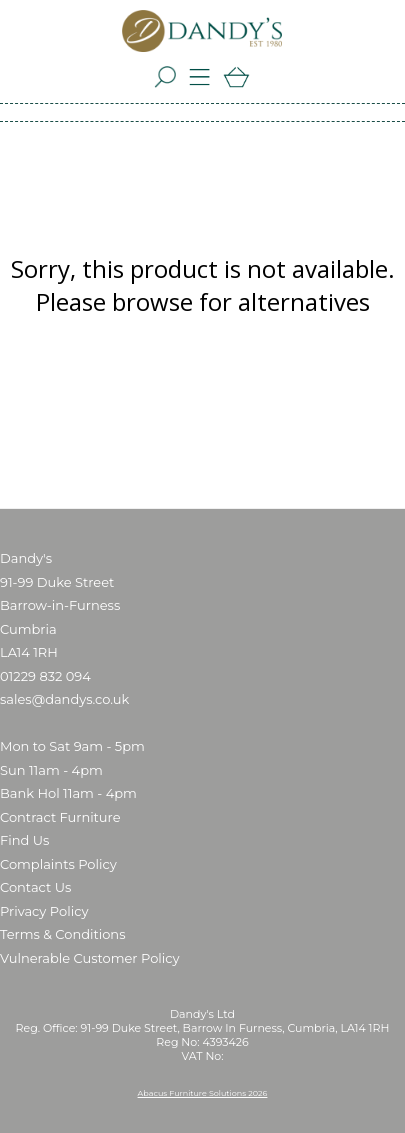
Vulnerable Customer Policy (90, 958)
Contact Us (35, 887)
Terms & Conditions (62, 934)
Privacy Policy (44, 911)
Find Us (24, 840)
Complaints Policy (58, 864)
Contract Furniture (60, 817)
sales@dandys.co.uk (64, 699)
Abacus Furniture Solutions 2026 (203, 1093)
